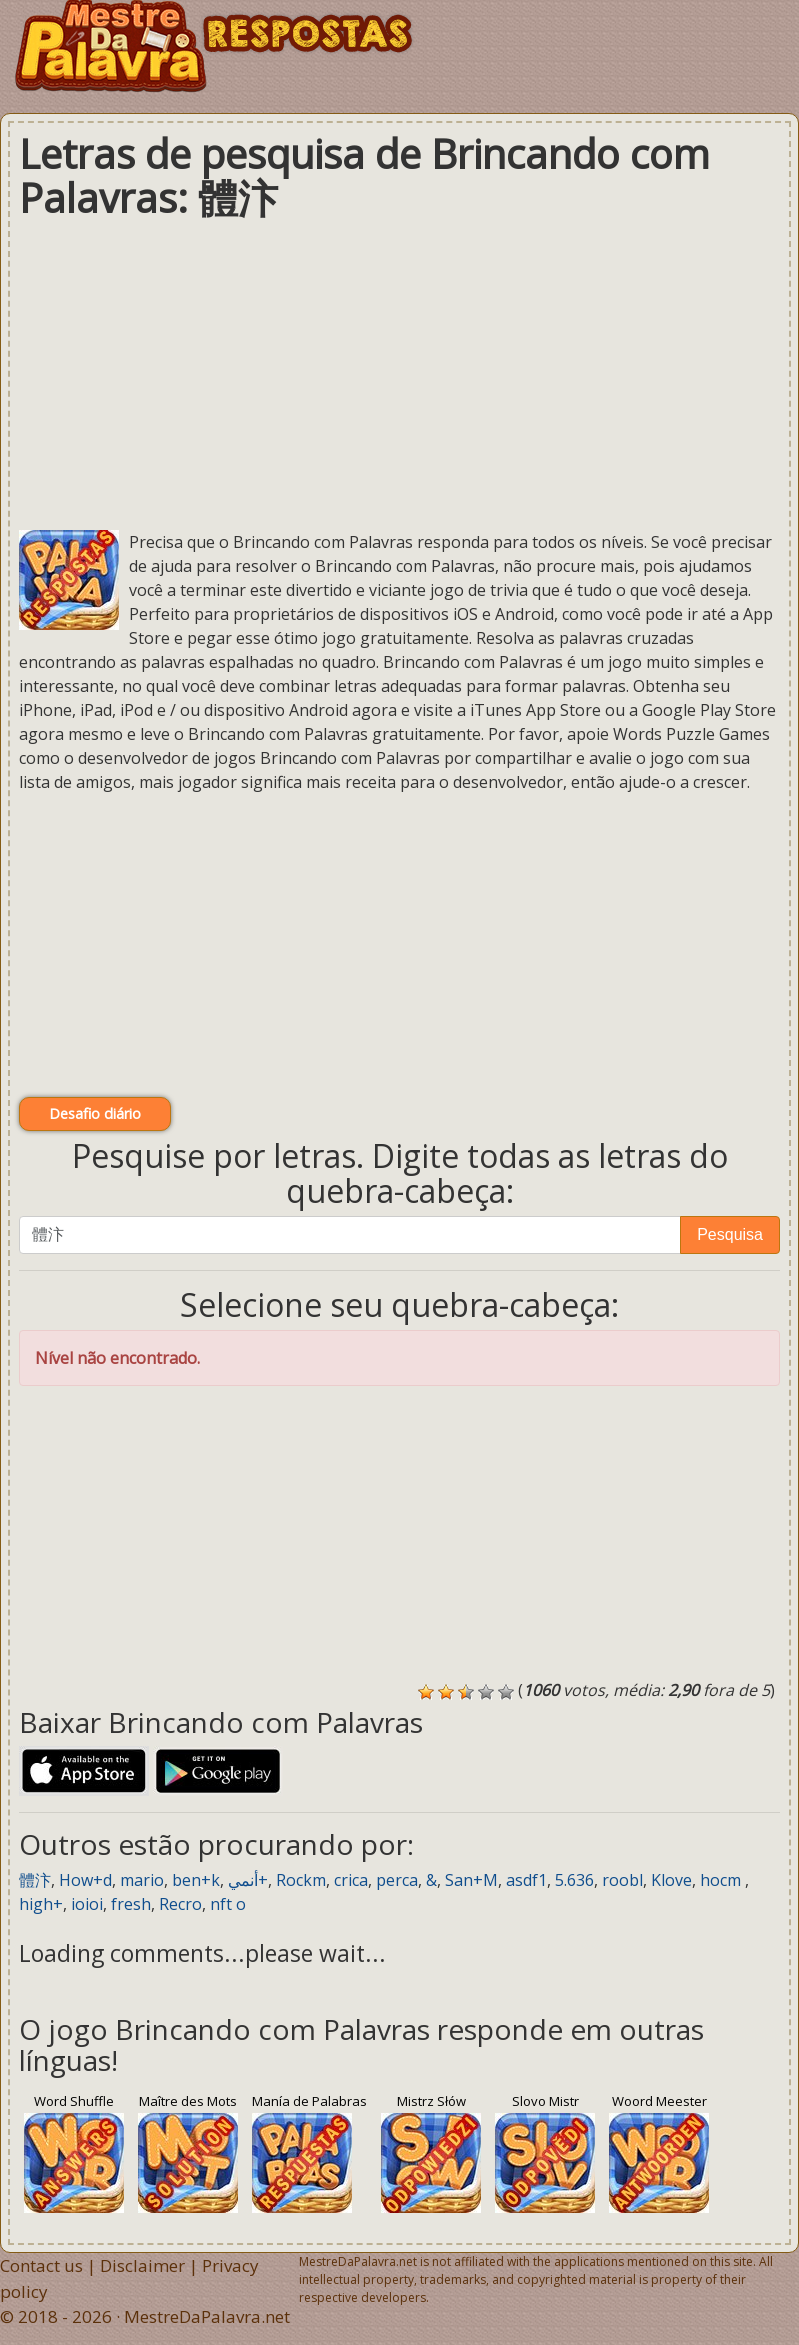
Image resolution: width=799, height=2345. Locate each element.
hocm (722, 1880)
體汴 (35, 1880)
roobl (622, 1880)
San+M (471, 1880)
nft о (228, 1904)
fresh (131, 1904)
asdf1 (526, 1880)
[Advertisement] (399, 375)
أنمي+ (248, 1880)
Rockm (301, 1880)
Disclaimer (142, 2265)
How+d (85, 1880)
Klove (671, 1880)
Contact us (41, 2265)
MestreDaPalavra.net (207, 2316)
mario (142, 1880)
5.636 (574, 1880)
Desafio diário (95, 1113)
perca (397, 1880)
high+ (41, 1904)
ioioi (87, 1904)
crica (351, 1880)
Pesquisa (730, 1234)
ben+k (196, 1880)
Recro (180, 1904)
